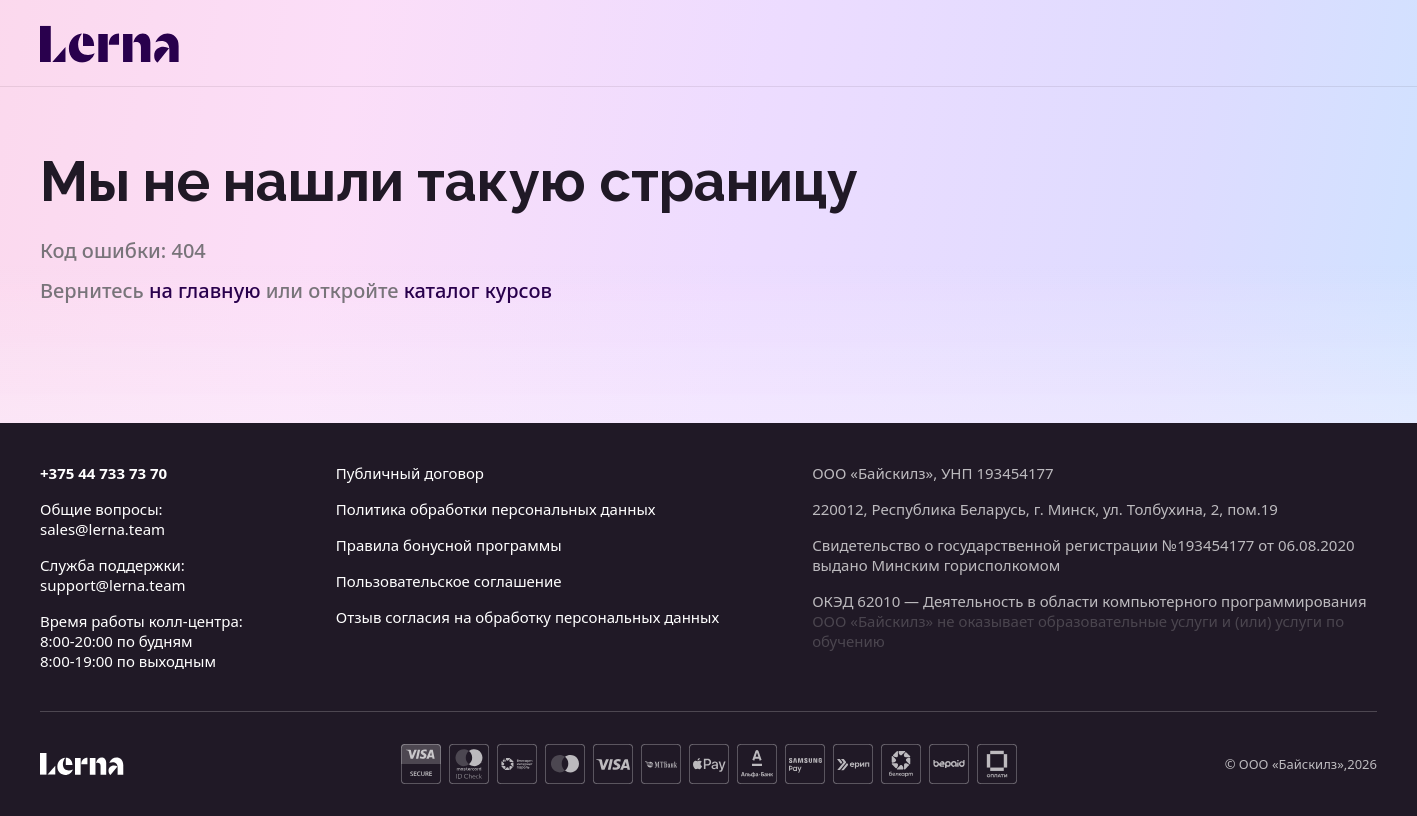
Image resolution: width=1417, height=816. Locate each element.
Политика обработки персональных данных (496, 509)
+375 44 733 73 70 (103, 473)
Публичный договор (410, 473)
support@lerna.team (113, 585)
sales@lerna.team (102, 529)
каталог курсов (478, 290)
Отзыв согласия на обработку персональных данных (527, 617)
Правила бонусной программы (449, 545)
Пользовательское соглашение (449, 581)
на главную (205, 290)
